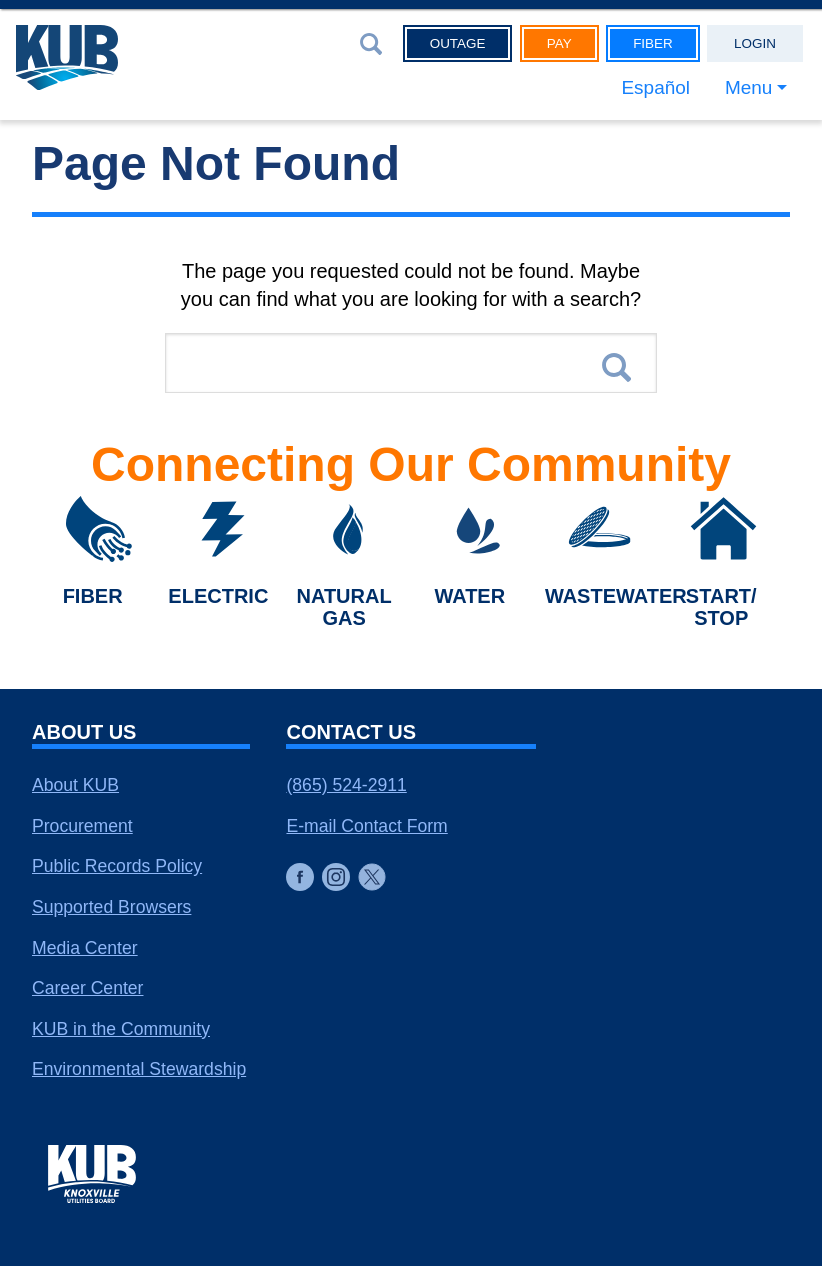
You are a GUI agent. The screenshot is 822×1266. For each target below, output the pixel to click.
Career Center (87, 988)
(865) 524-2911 (346, 785)
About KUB (75, 785)
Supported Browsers (111, 907)
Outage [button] (458, 44)
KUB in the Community (121, 1029)
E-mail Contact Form (366, 826)
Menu (744, 90)
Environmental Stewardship (139, 1069)
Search (616, 370)
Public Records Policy (117, 866)
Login (755, 44)
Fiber (653, 44)
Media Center (85, 948)
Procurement (82, 826)
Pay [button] (559, 44)
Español (643, 90)
